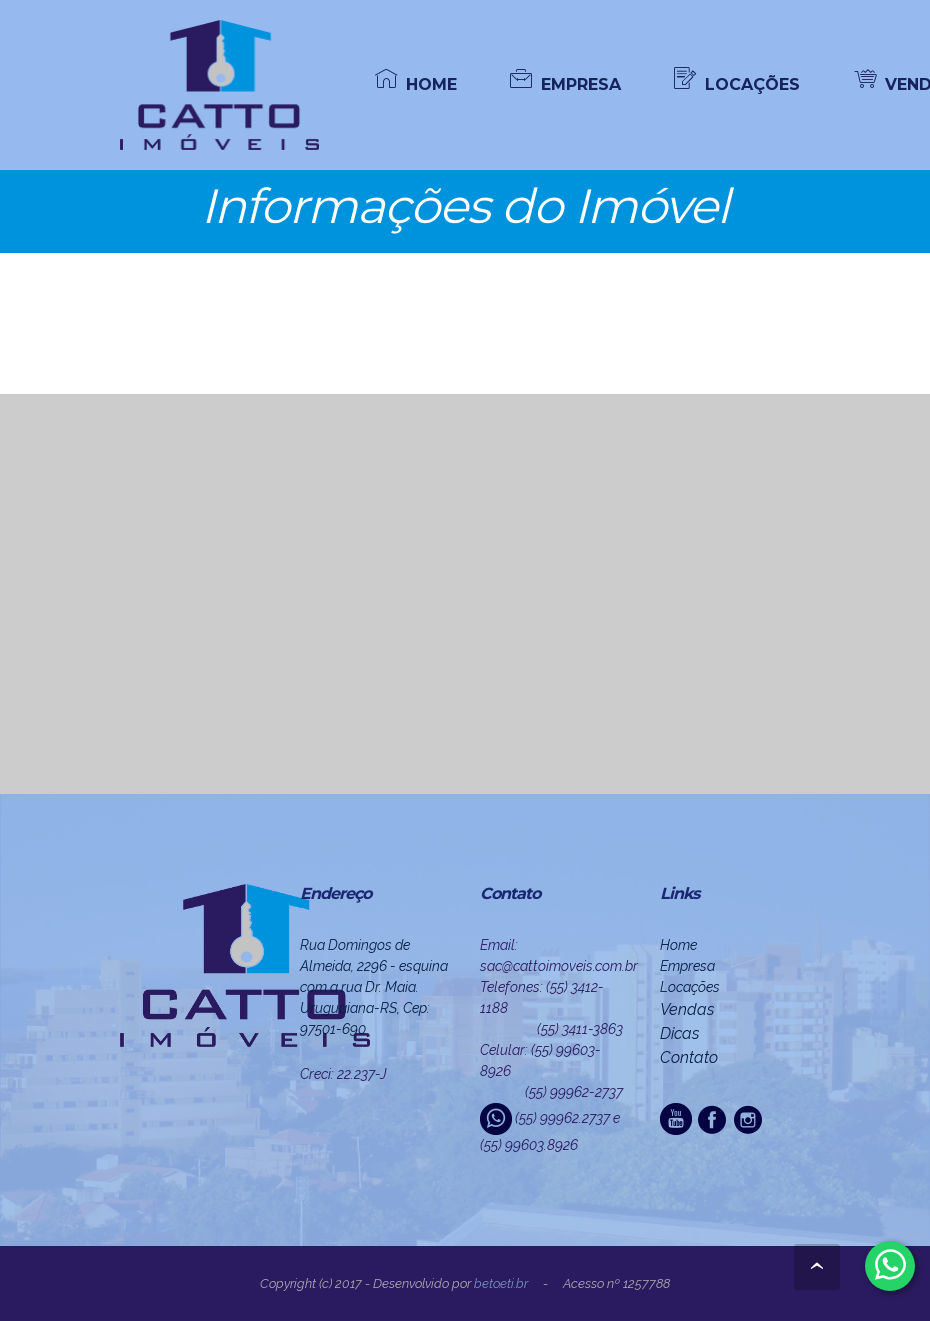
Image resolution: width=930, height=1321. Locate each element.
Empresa (687, 966)
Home (678, 945)
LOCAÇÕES (737, 83)
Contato (689, 1057)
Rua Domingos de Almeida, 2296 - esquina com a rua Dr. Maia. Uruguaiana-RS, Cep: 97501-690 (374, 987)
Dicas (679, 1033)
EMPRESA (565, 83)
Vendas (687, 1009)
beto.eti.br (501, 1283)
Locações (690, 987)
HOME (416, 83)
